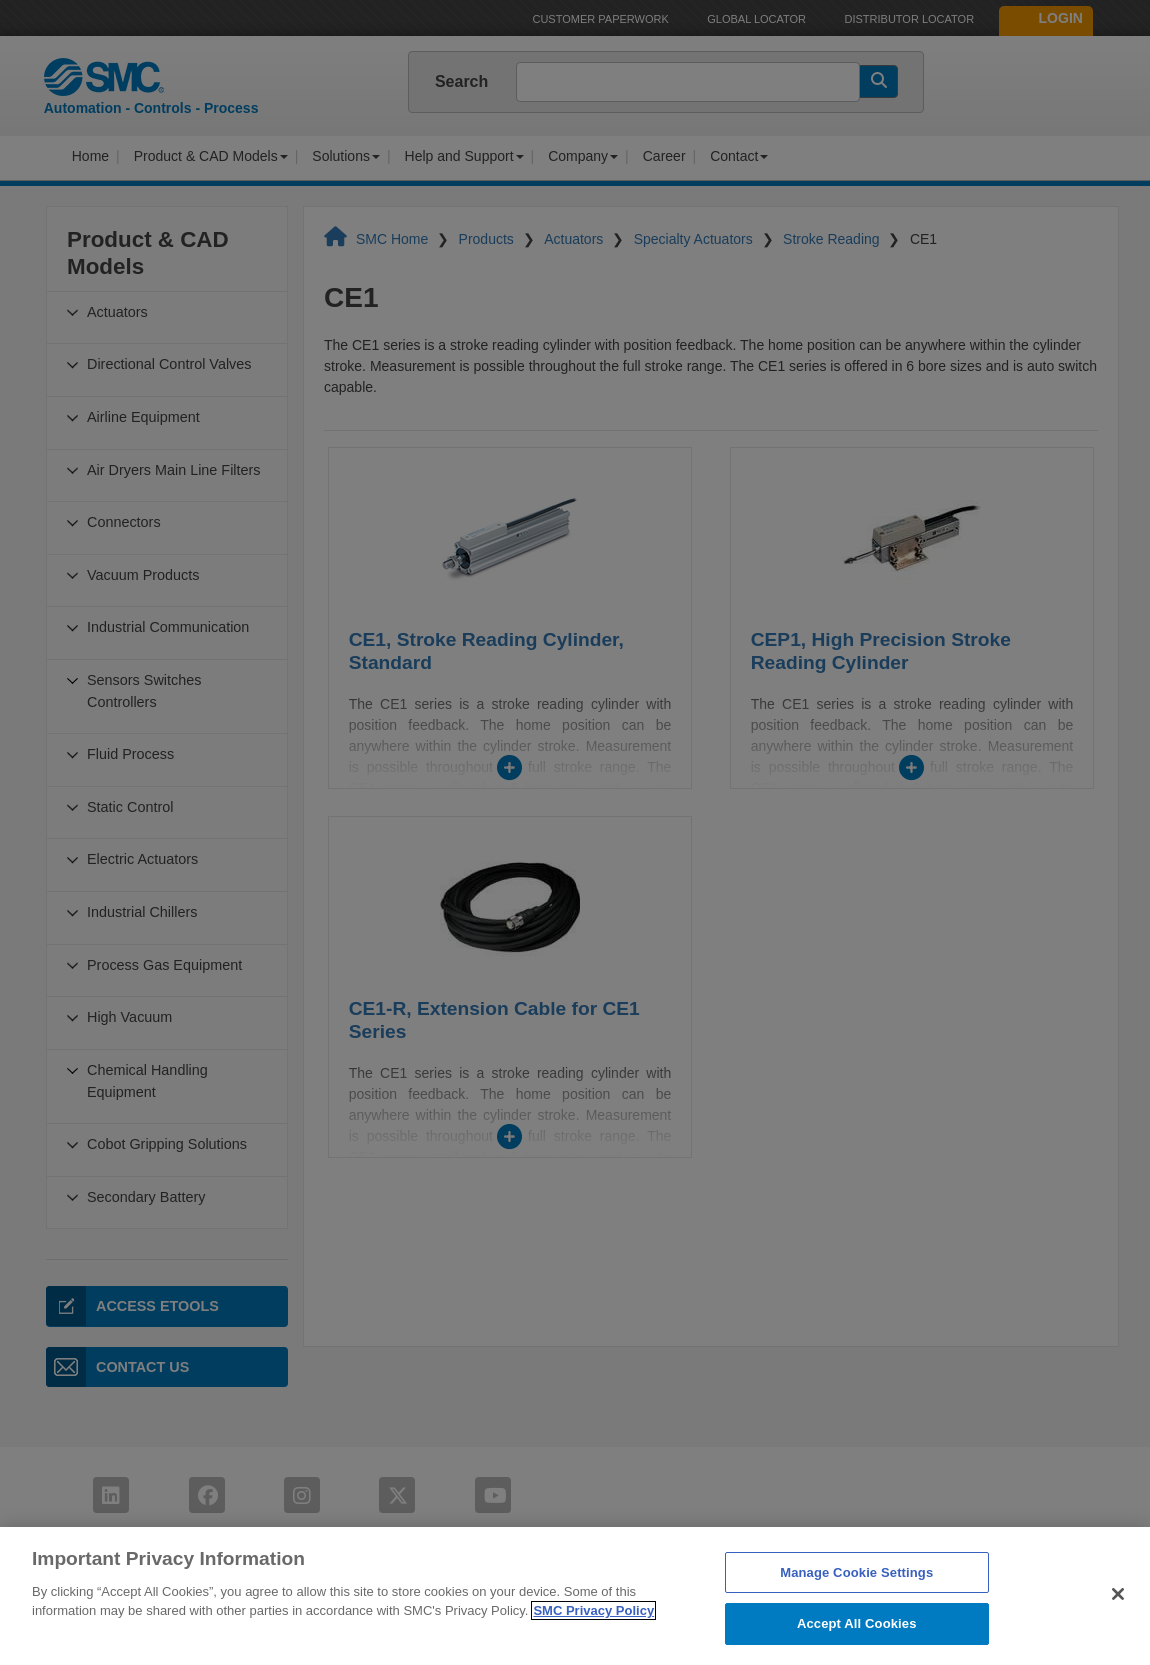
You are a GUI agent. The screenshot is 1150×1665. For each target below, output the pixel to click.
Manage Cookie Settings (856, 1608)
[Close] (1118, 1631)
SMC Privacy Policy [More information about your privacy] (593, 1647)
